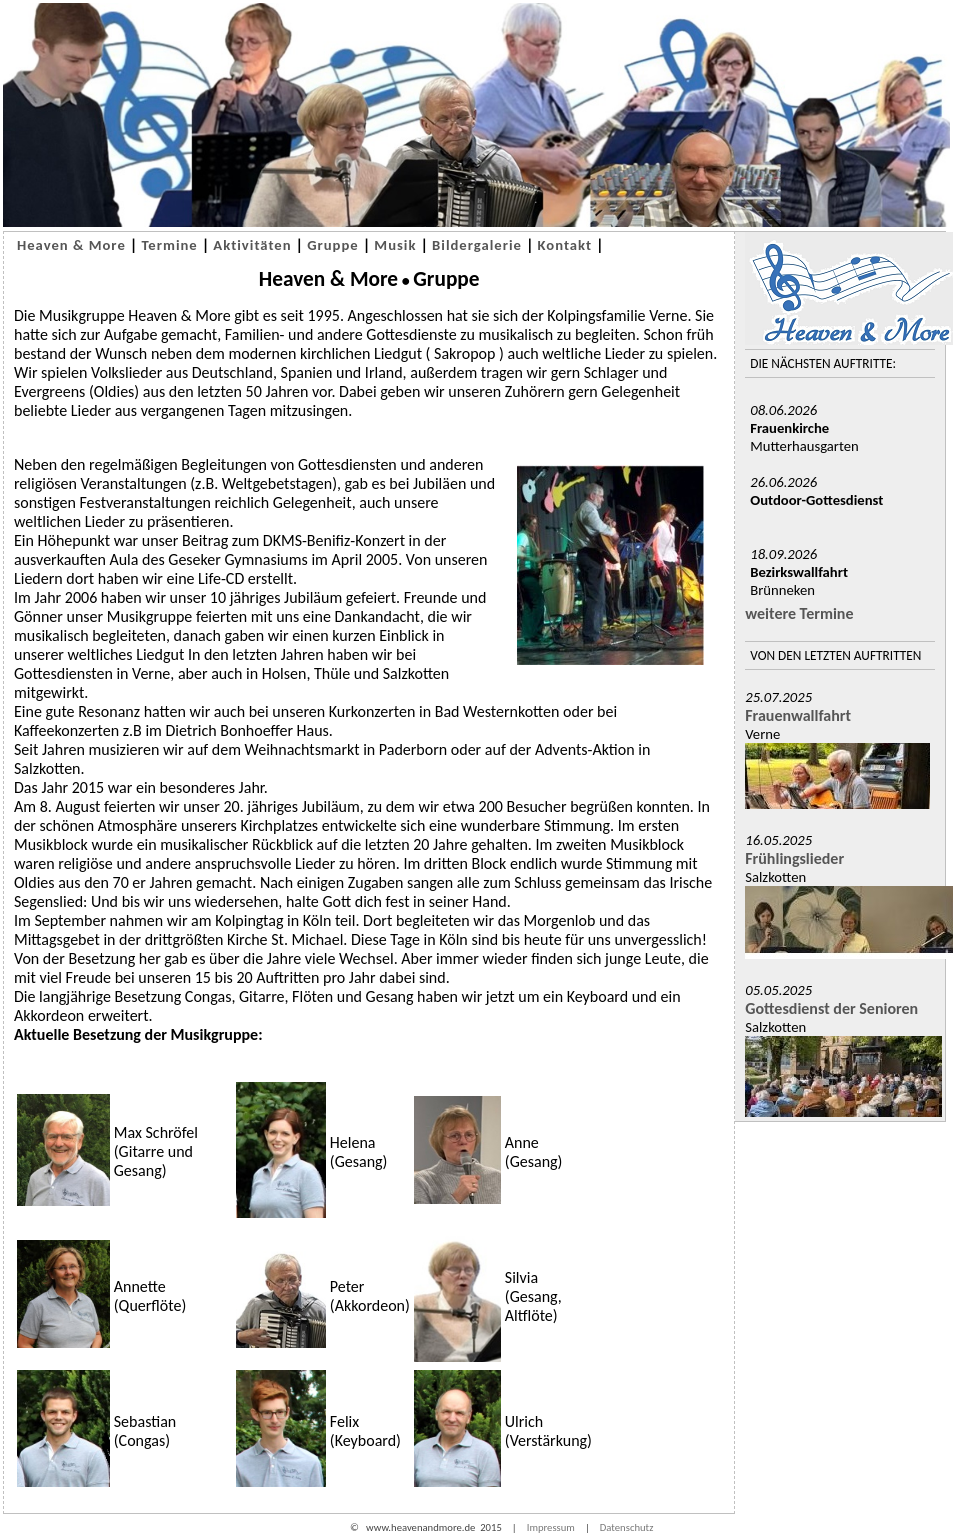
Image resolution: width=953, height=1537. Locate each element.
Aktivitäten (252, 245)
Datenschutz (627, 1527)
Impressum (551, 1527)
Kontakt (565, 245)
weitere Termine (799, 613)
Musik (395, 245)
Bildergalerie (477, 245)
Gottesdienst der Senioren (831, 1008)
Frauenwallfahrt (798, 715)
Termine (169, 245)
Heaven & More (71, 245)
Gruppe (333, 245)
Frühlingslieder (794, 858)
